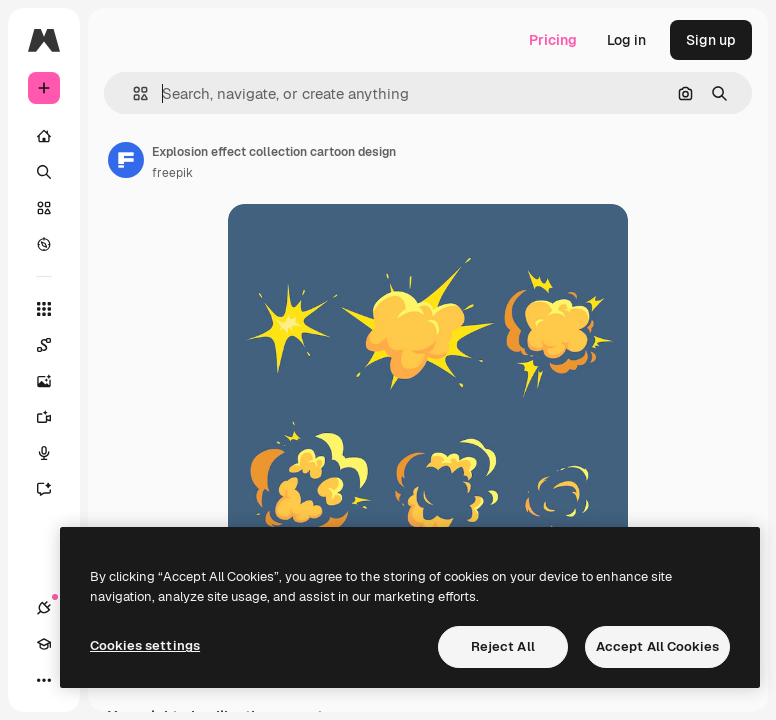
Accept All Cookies (657, 646)
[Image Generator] (54, 381)
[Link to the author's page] (126, 160)
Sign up (711, 40)
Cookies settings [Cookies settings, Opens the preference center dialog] (145, 645)
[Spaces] (54, 345)
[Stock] (44, 208)
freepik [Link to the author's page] (172, 173)
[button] (132, 93)
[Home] (44, 136)
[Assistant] (54, 489)
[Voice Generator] (54, 453)
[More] (44, 680)
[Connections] (44, 608)
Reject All (503, 646)
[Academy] (44, 644)
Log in (626, 40)
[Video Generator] (54, 417)
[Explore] (44, 244)
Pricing (553, 40)
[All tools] (44, 309)
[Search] (44, 172)
